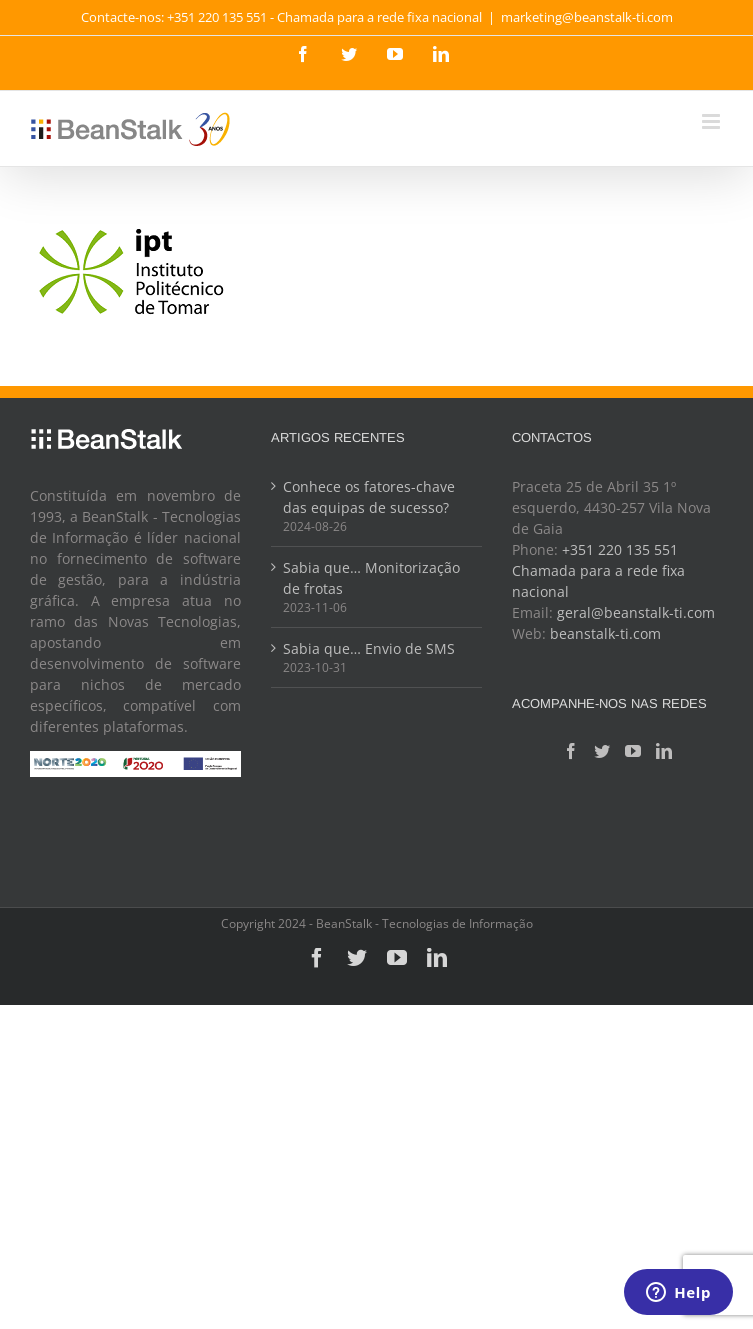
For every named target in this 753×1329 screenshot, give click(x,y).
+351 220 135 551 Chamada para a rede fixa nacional (598, 570)
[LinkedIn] (664, 751)
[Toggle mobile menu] (712, 121)
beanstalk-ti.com (605, 633)
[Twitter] (602, 751)
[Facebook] (571, 751)
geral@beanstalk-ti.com (636, 612)
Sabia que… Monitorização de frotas (371, 578)
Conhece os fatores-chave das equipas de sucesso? (369, 497)
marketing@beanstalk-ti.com (587, 17)
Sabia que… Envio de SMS (369, 648)
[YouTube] (633, 751)
